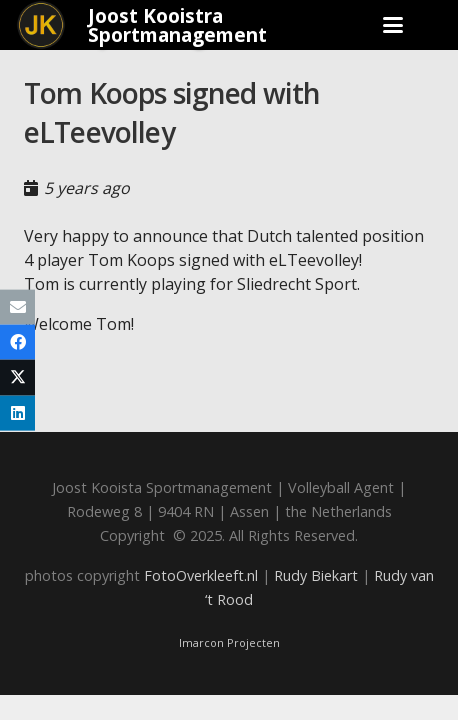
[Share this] (17, 342)
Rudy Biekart (316, 575)
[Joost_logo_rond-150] (41, 25)
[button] (393, 25)
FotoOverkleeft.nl (201, 575)
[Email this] (17, 307)
